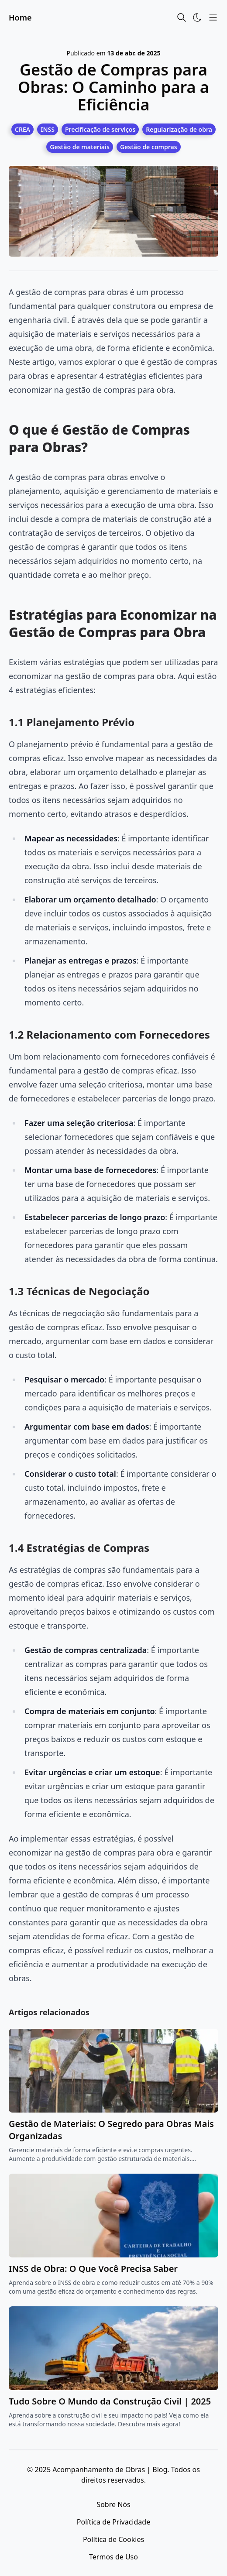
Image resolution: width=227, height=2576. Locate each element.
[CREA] (22, 129)
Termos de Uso (113, 2557)
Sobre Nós (113, 2504)
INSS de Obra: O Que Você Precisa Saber (93, 2268)
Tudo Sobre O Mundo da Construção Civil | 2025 (110, 2401)
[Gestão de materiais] (79, 146)
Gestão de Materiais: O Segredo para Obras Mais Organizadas (111, 2130)
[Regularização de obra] (179, 129)
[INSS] (47, 129)
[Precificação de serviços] (100, 129)
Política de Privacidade (113, 2522)
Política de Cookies (113, 2539)
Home (20, 17)
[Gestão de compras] (149, 146)
